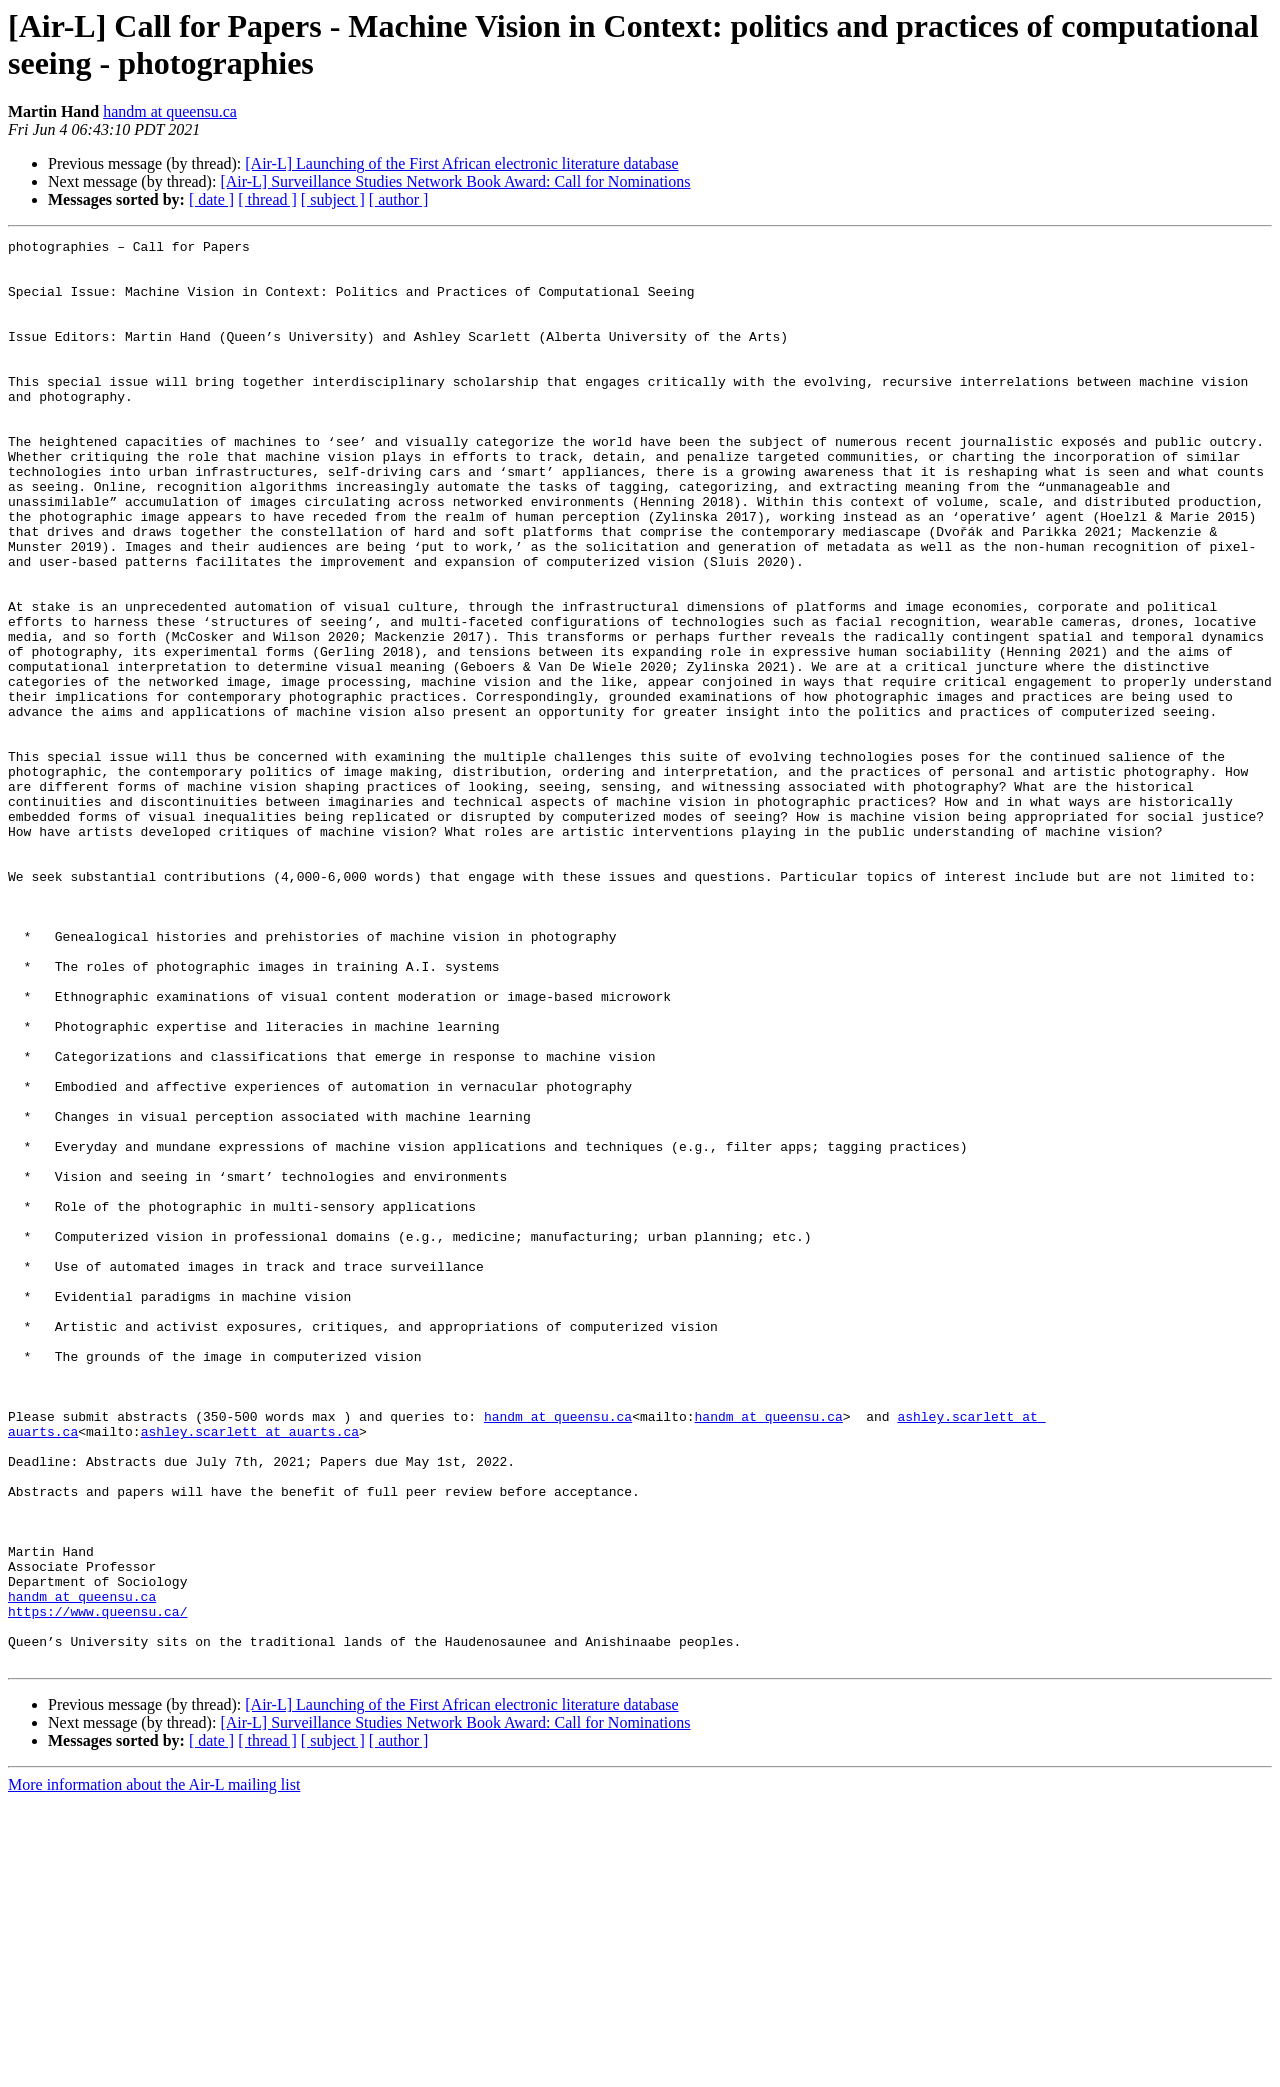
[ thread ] (267, 199)
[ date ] (211, 199)
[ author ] (399, 199)
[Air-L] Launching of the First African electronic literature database (461, 163)
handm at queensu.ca (170, 111)
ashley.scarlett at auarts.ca (250, 1671)
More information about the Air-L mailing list (154, 2069)
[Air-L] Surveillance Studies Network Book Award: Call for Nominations (455, 181)
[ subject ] (333, 199)
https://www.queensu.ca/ (97, 1887)
